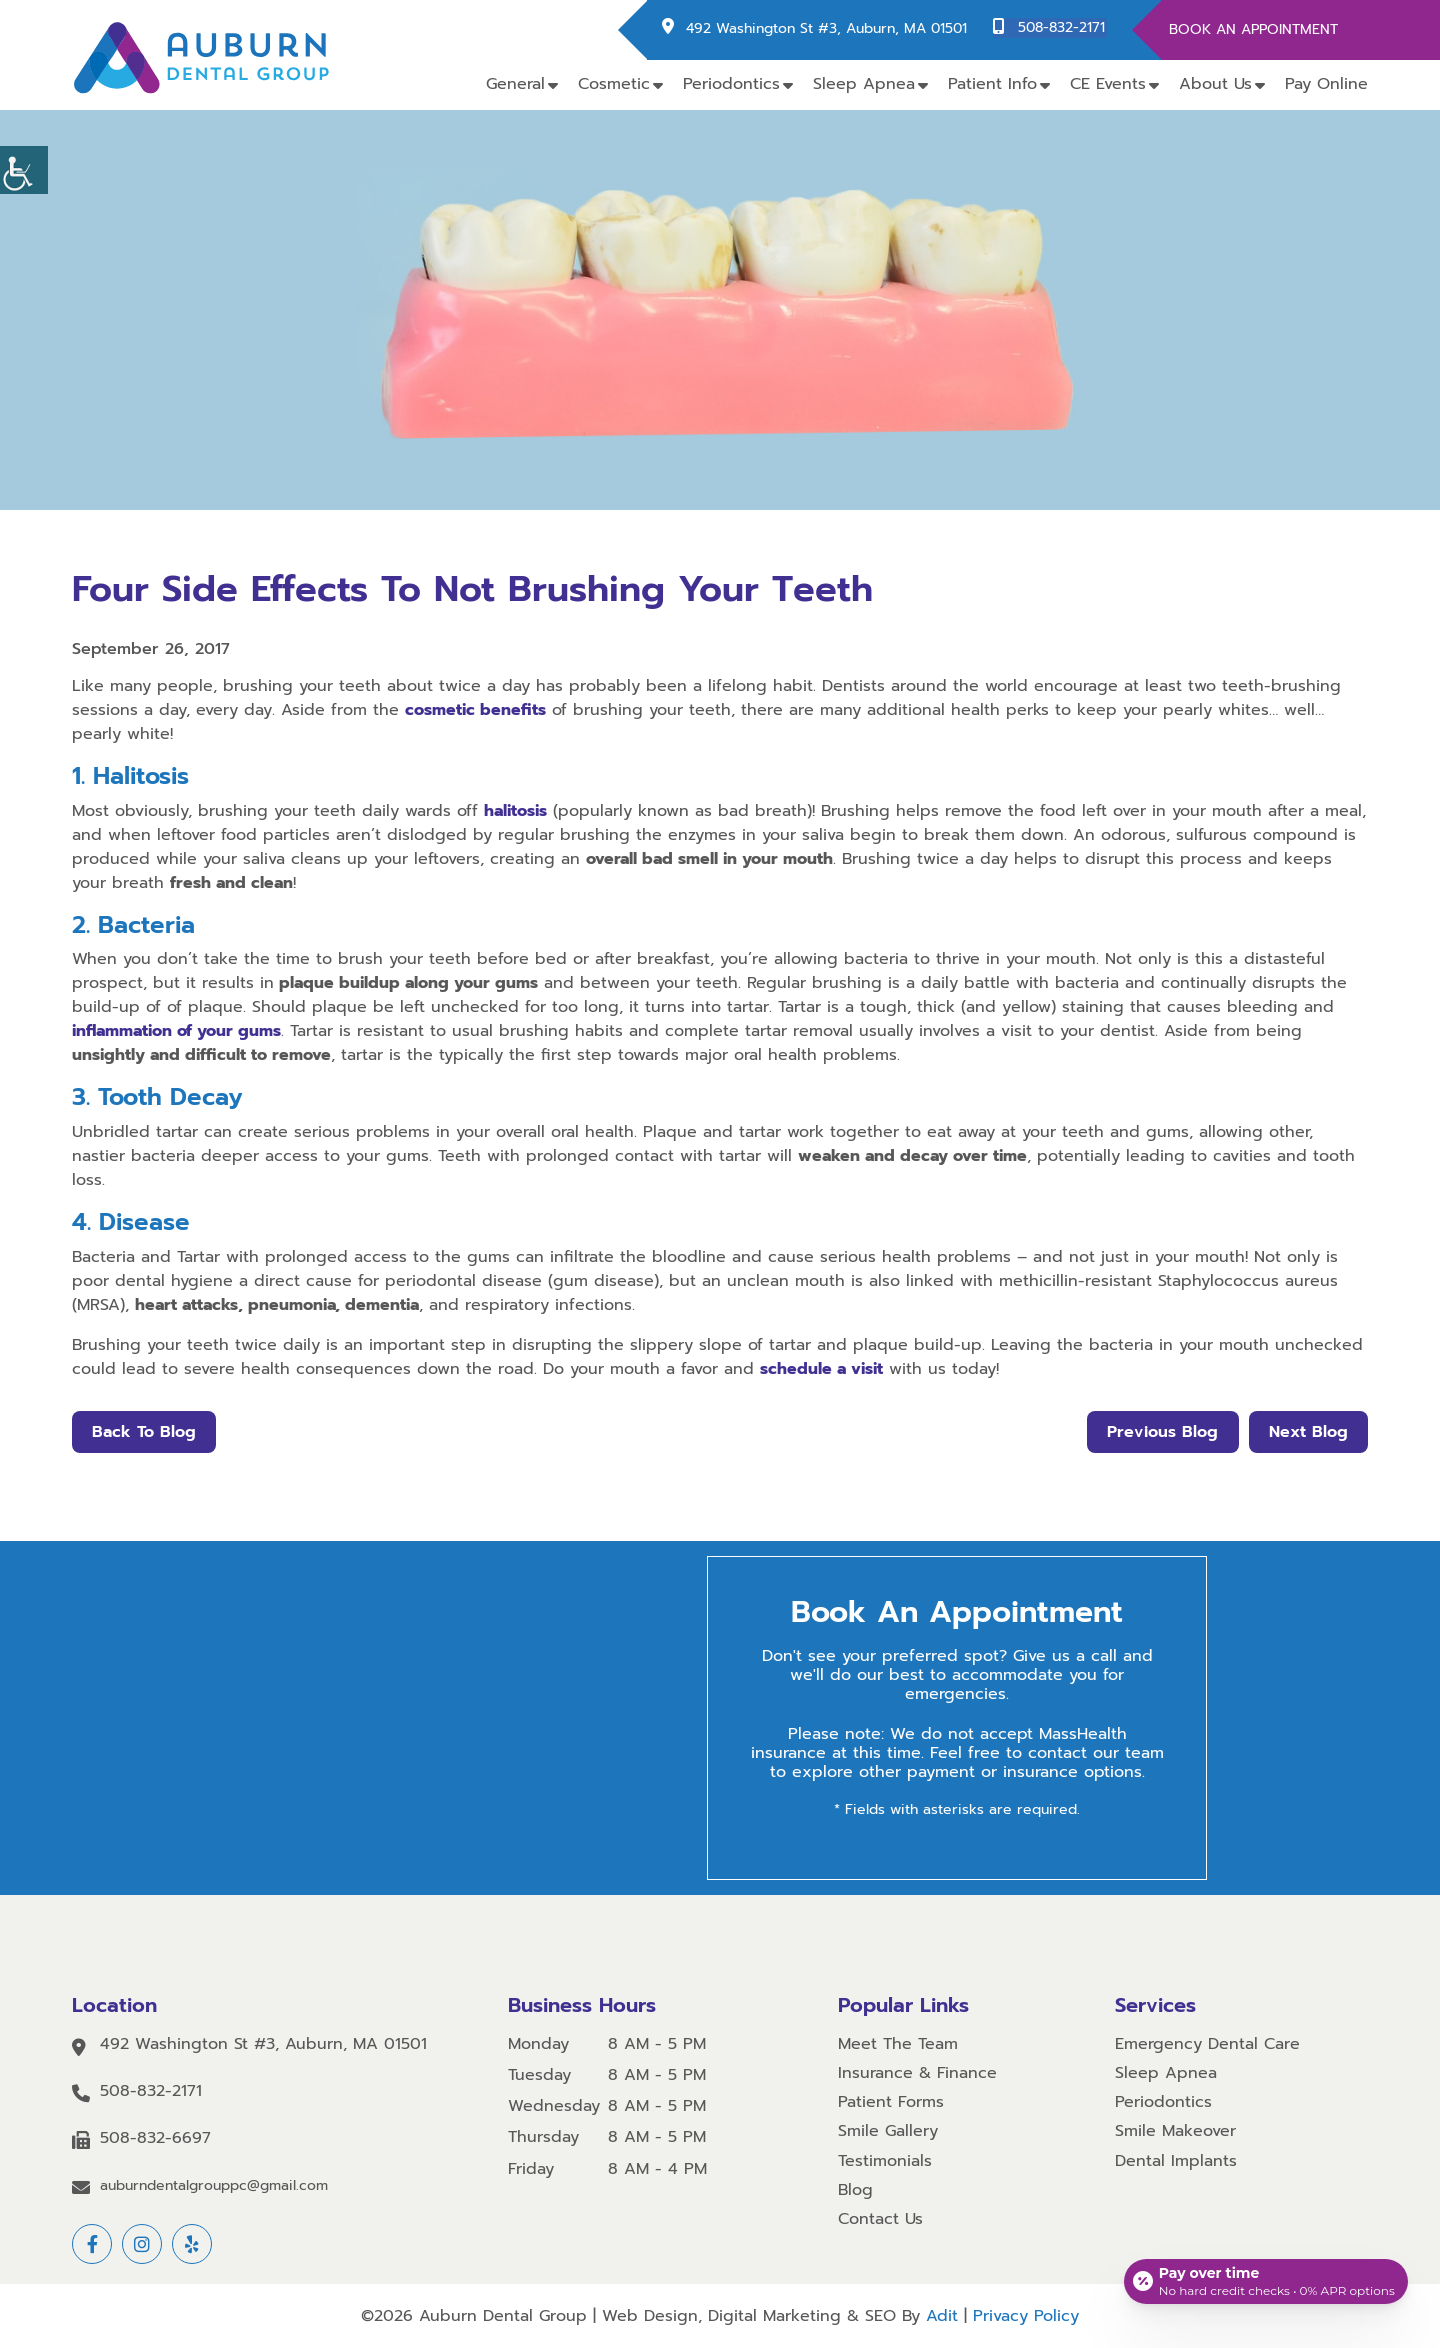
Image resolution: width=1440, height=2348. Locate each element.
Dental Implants (1176, 2161)
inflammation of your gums (176, 1031)
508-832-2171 (1063, 28)
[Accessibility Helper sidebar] (24, 170)
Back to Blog (145, 1432)
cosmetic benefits (475, 710)
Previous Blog (1160, 1432)
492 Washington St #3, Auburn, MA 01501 (830, 28)
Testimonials (885, 2161)
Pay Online (1326, 84)
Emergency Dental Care (1207, 2044)
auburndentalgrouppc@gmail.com (214, 2186)
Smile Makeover (1175, 2131)
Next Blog (1307, 1432)
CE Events (1108, 84)
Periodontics (731, 84)
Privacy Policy (1026, 2316)
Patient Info (992, 84)
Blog (855, 2190)
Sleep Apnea (864, 84)
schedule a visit (821, 1369)
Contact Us (880, 2219)
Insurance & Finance (917, 2073)
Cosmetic (614, 84)
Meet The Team (898, 2044)
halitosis (515, 811)
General (515, 84)
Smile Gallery (888, 2131)
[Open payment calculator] (1264, 2278)
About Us (1215, 84)
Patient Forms (891, 2102)
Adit (942, 2316)
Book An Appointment (1253, 29)
